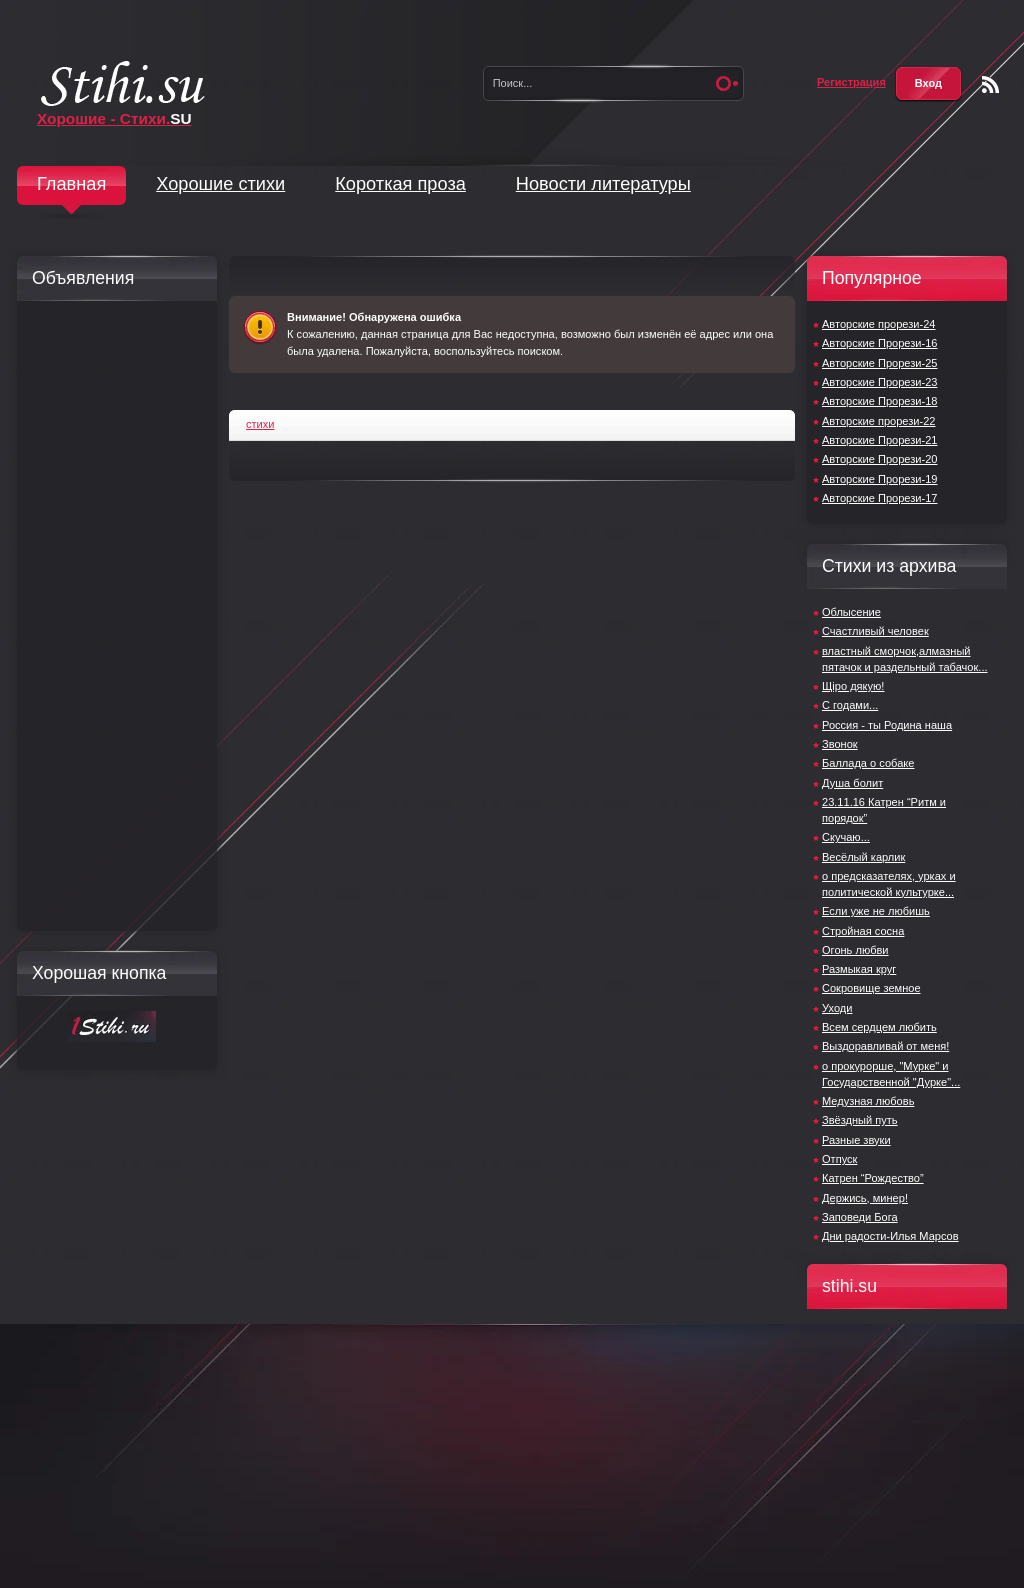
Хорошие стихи (220, 184)
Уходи (837, 1008)
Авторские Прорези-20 (879, 459)
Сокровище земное (871, 988)
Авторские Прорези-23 (879, 382)
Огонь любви (855, 950)
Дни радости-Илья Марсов (890, 1236)
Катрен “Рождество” (873, 1178)
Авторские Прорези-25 (879, 363)
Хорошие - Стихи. (114, 118)
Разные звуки (856, 1140)
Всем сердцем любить (879, 1027)
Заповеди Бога (860, 1217)
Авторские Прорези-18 (879, 401)
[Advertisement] (112, 616)
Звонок (840, 744)
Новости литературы (603, 184)
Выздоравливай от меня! (885, 1046)
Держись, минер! (865, 1198)
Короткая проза (400, 184)
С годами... (850, 705)
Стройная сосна (863, 931)
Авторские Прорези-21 (879, 440)
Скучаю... (846, 837)
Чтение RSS (990, 84)
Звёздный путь (860, 1120)
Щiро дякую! (853, 686)
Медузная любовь (868, 1101)
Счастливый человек (875, 631)
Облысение (851, 612)
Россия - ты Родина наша (887, 725)
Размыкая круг (859, 969)
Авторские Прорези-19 (879, 479)
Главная (71, 184)
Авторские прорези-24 (878, 324)
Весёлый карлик (863, 857)
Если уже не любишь (876, 911)
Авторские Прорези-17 (879, 498)
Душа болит (852, 783)
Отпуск (839, 1159)
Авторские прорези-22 (878, 421)
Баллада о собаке (868, 763)
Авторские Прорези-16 (879, 343)
